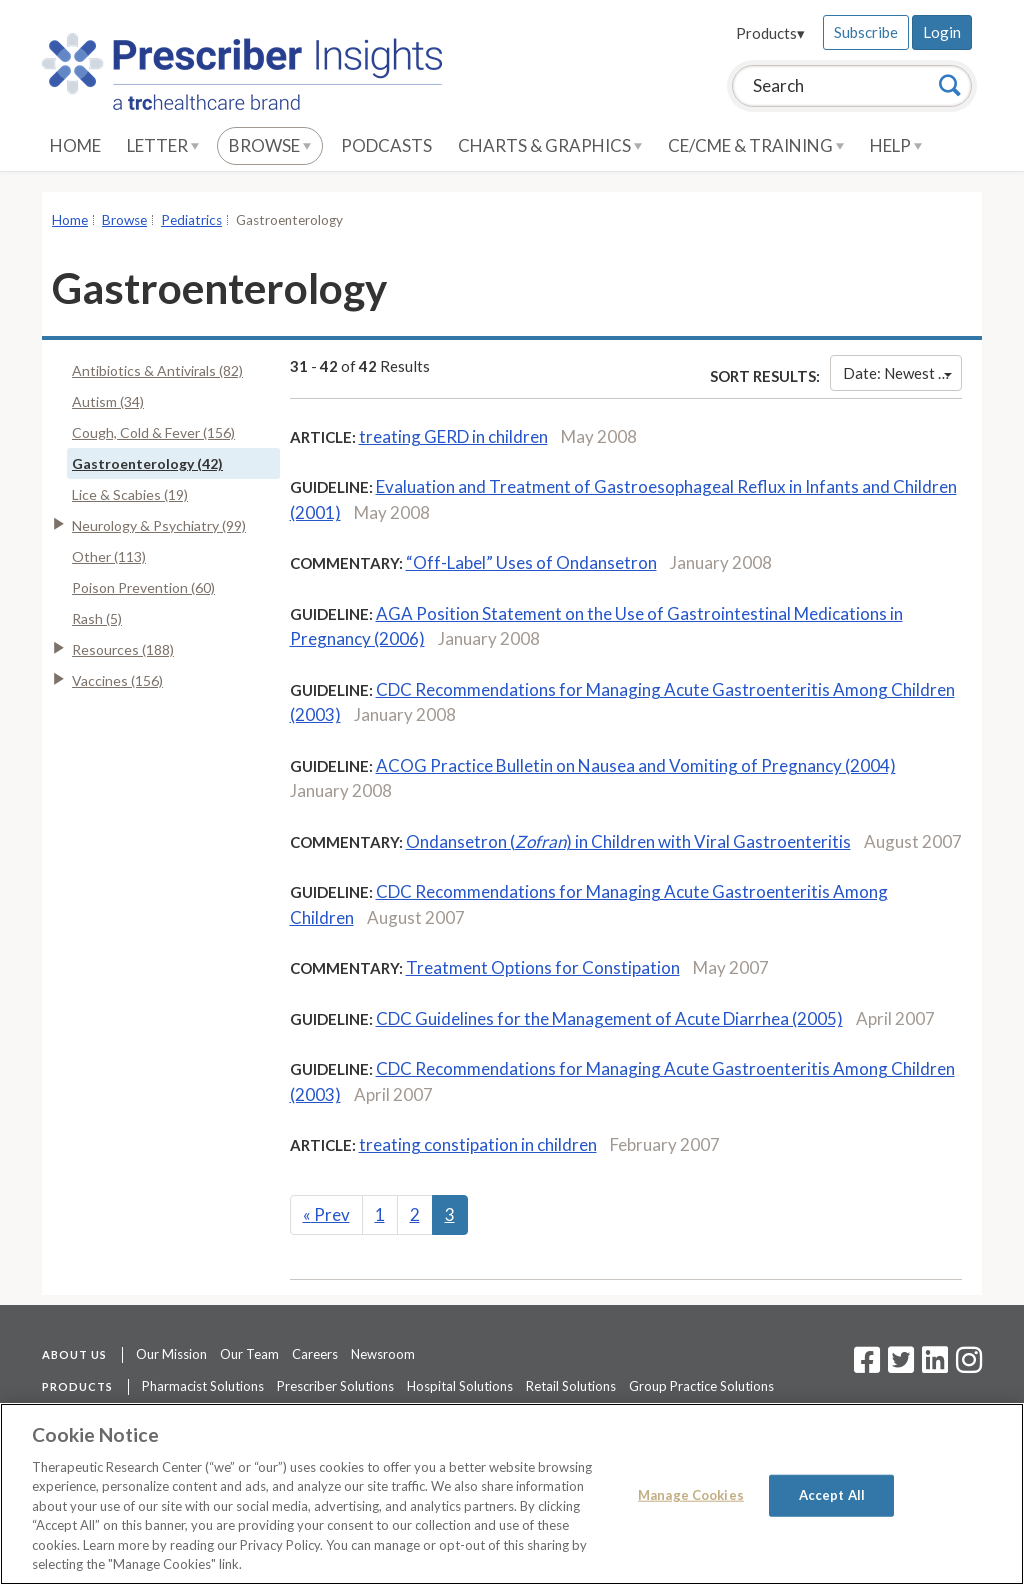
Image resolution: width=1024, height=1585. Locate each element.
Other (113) (109, 556)
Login (942, 32)
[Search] (950, 85)
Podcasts (386, 145)
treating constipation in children (478, 1144)
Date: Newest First (902, 373)
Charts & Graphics (550, 145)
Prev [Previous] (326, 1214)
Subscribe (866, 32)
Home (75, 145)
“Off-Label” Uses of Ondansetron (531, 562)
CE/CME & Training (756, 145)
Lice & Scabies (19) (130, 494)
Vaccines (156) (117, 680)
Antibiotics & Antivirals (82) (157, 370)
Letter (163, 145)
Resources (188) (123, 649)
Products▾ (770, 33)
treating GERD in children (453, 436)
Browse (270, 145)
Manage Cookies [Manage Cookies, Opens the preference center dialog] (691, 1495)
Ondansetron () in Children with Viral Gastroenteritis (628, 841)
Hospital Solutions (460, 1386)
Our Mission (171, 1354)
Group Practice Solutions (701, 1386)
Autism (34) (108, 401)
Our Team (249, 1354)
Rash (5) (97, 618)
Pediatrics (191, 220)
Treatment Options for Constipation (543, 967)
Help (896, 145)
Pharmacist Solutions (203, 1386)
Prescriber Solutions (335, 1386)
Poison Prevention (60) (143, 587)
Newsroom (383, 1354)
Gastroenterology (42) (147, 463)
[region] (512, 1494)
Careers (315, 1354)
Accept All (832, 1495)
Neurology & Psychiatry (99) (159, 525)
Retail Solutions (571, 1386)
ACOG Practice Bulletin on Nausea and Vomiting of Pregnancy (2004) (636, 765)
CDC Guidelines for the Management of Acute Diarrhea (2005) (609, 1018)
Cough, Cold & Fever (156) (153, 432)
